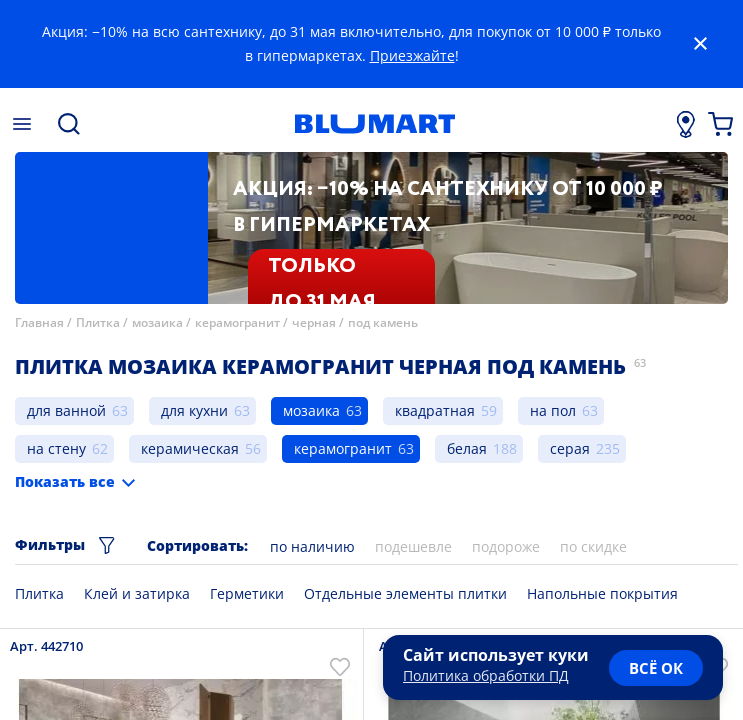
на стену (56, 448)
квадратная (435, 410)
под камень (383, 322)
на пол (553, 410)
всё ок (656, 668)
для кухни (194, 410)
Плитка (98, 322)
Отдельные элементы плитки (405, 593)
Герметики (247, 593)
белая (467, 448)
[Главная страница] (374, 124)
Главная (39, 322)
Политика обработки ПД (486, 675)
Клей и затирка (137, 593)
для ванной (66, 410)
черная (314, 322)
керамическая (190, 448)
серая (570, 448)
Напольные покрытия (602, 593)
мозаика (157, 322)
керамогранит (237, 322)
